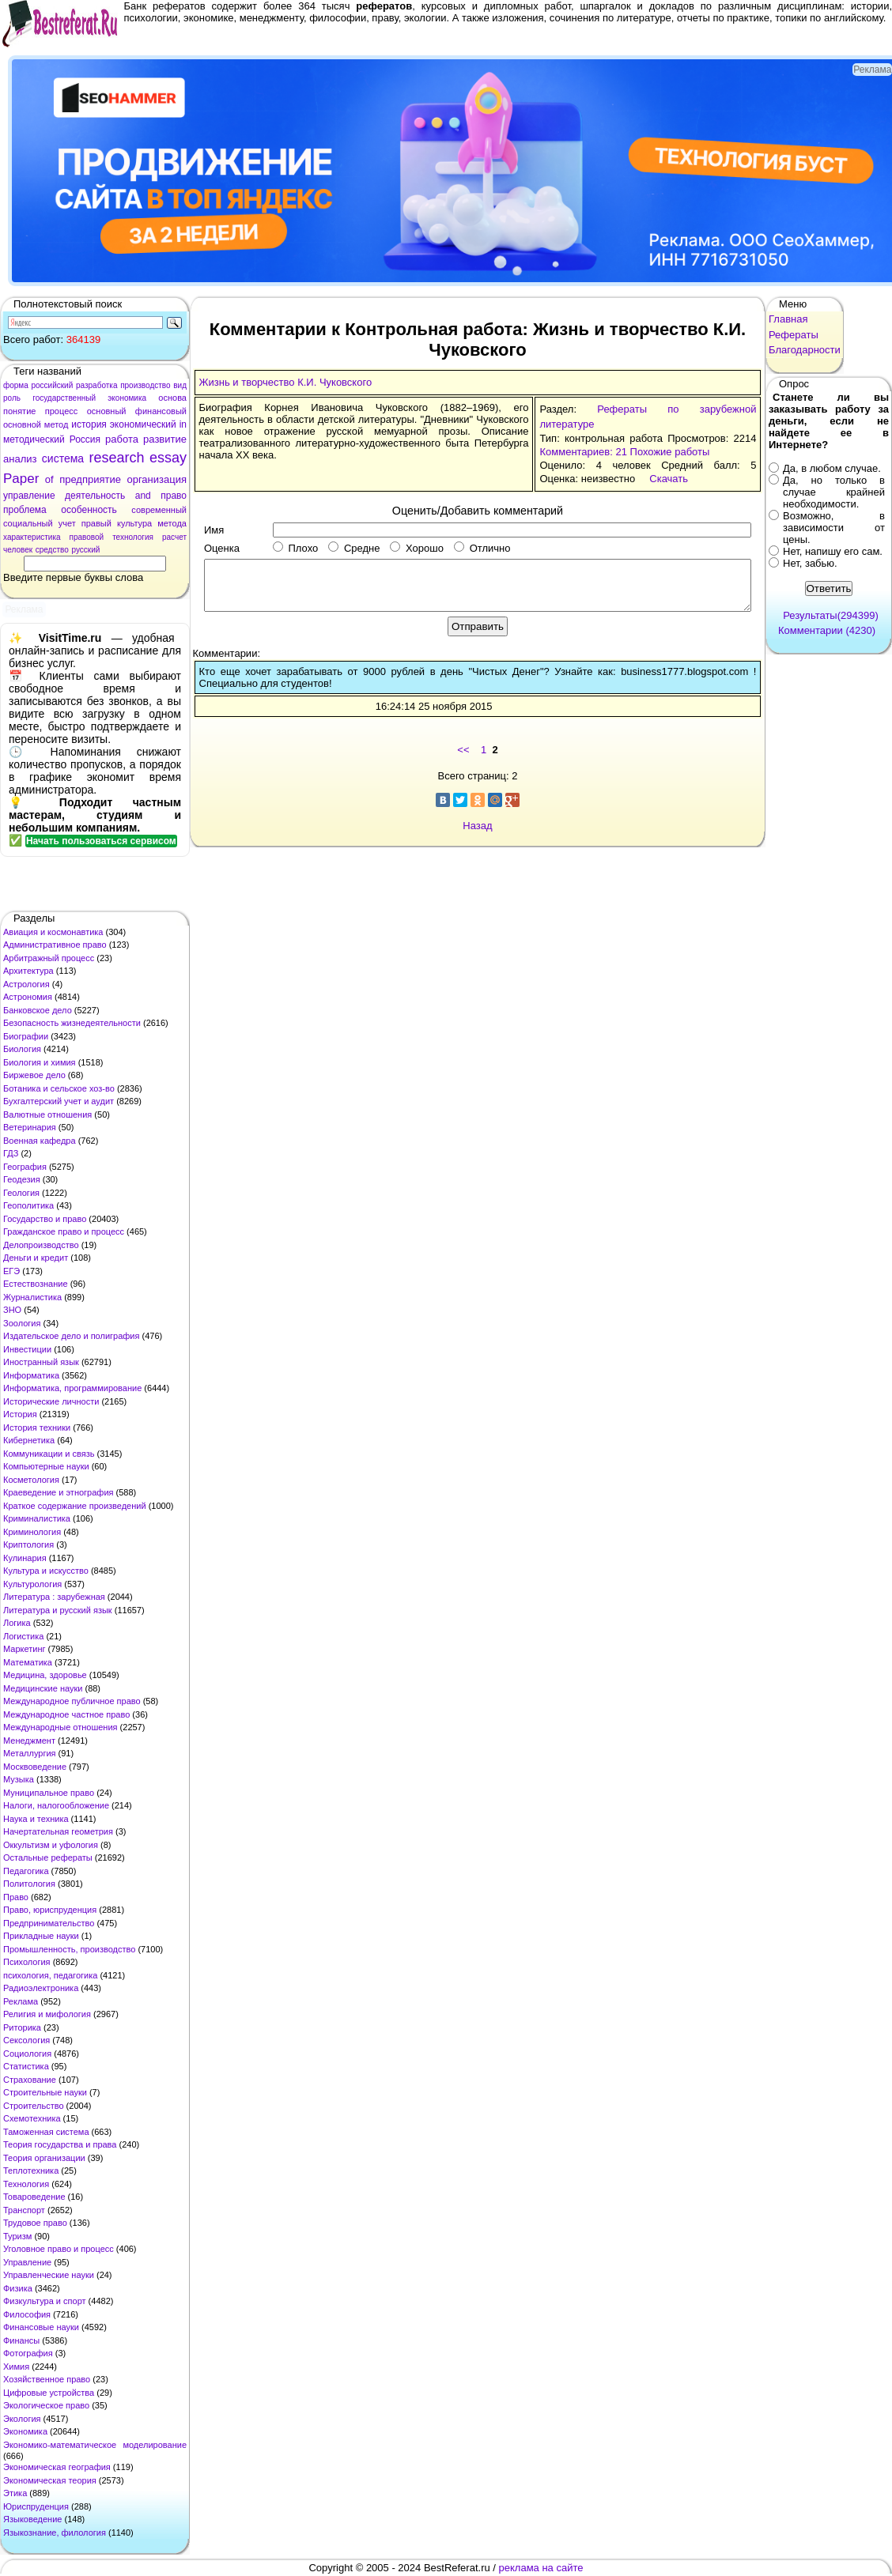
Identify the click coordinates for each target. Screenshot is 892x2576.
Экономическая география (57, 2467)
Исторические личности (51, 1401)
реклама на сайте (541, 2568)
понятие (19, 411)
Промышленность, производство (69, 1949)
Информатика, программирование (72, 1388)
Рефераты (793, 335)
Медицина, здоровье (45, 1675)
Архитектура (28, 970)
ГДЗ (10, 1153)
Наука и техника (36, 1819)
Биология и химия (39, 1062)
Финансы (21, 2340)
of (49, 479)
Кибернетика (29, 1440)
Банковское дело (37, 1010)
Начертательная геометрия (58, 1831)
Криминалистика (36, 1518)
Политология (29, 1883)
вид (180, 385)
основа (172, 397)
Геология (21, 1192)
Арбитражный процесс (48, 958)
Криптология (28, 1544)
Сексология (26, 2040)
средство (52, 549)
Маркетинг (24, 1649)
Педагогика (26, 1871)
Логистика (23, 1636)
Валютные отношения (47, 1114)
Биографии (25, 1036)
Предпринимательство (48, 1923)
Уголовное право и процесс (58, 2249)
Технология (26, 2184)
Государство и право (44, 1219)
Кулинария (25, 1558)
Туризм (17, 2236)
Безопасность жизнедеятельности (72, 1023)
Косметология (31, 1479)
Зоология (21, 1323)
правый (96, 523)
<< (463, 750)
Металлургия (29, 1753)
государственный (64, 398)
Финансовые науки (41, 2327)
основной (22, 424)
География (25, 1166)
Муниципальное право (48, 1792)
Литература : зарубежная (54, 1596)
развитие (165, 439)
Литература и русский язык (57, 1610)
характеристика (32, 537)
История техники (36, 1427)
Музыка (18, 1779)
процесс (61, 411)
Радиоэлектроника (40, 1988)
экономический (143, 424)
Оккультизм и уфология (50, 1845)
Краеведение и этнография (58, 1492)
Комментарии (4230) (826, 630)
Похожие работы (670, 452)
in (183, 424)
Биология (22, 1049)
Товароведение (34, 2196)
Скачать (668, 479)
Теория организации (44, 2158)
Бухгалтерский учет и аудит (58, 1101)
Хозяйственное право (46, 2379)
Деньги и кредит (35, 1257)
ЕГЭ (11, 1271)
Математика (27, 1662)
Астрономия (27, 996)
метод (56, 424)
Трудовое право (35, 2222)
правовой (87, 537)
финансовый (161, 411)
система (63, 458)
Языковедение (32, 2519)
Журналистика (32, 1297)
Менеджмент (29, 1740)
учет (67, 523)
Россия (85, 439)
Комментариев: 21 (582, 452)
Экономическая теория (49, 2480)
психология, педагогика (50, 1975)
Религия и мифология (47, 2014)
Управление (27, 2262)
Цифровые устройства (48, 2392)
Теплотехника (31, 2170)
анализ (19, 459)
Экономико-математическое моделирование (95, 2445)
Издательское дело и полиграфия (71, 1336)
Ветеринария (29, 1127)
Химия (16, 2366)
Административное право (55, 944)
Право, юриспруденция (49, 1909)
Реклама (20, 2001)
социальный (28, 523)
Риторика (22, 2027)
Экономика (25, 2431)
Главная (788, 319)
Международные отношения (60, 1727)
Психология (27, 1962)
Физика (17, 2288)
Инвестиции (27, 1349)
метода (172, 523)
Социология (27, 2053)
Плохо (295, 548)
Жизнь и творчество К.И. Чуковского (285, 382)
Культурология (32, 1584)
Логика (17, 1622)
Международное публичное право (72, 1701)
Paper (21, 478)
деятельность (95, 495)
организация (157, 479)
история (89, 424)
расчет (174, 537)
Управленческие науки (48, 2275)
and (143, 495)
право (174, 495)
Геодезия (21, 1179)
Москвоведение (34, 1766)
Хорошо (417, 548)
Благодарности (805, 350)
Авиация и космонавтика (53, 932)
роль (12, 398)
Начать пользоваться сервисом (101, 841)
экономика (127, 398)
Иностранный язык (41, 1362)
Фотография (28, 2353)
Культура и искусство (46, 1570)
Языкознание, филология (54, 2532)
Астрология (26, 984)
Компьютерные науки (46, 1466)
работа (121, 439)
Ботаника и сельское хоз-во (59, 1088)
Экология (22, 2418)
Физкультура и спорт (44, 2301)
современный (159, 510)
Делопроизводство (41, 1245)
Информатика (31, 1375)
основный (107, 411)
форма (15, 385)
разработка (97, 385)
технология (132, 537)
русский (85, 549)
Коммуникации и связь (48, 1453)
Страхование (29, 2079)
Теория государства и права (59, 2144)
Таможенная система (46, 2132)
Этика (15, 2493)
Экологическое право (46, 2405)
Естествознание (35, 1283)
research (117, 458)
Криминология (32, 1532)
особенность (89, 509)
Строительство (33, 2105)
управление (29, 495)
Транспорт (24, 2210)
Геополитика (28, 1205)
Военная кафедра (39, 1140)
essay (168, 458)
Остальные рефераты (48, 1857)
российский (52, 385)
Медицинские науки (42, 1688)
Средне (354, 548)
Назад (477, 826)
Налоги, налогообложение (56, 1805)
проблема (25, 509)
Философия (27, 2314)
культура (134, 523)
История (20, 1414)
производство (145, 385)
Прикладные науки (41, 1935)
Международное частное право (66, 1714)
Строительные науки (45, 2092)
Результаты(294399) (831, 615)
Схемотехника (32, 2118)
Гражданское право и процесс (63, 1231)
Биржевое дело (34, 1075)
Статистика (26, 2066)
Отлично (482, 548)
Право (15, 1897)
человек (17, 549)
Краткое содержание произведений (74, 1506)
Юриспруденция (36, 2506)
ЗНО (12, 1309)
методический (34, 439)
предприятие (90, 479)
